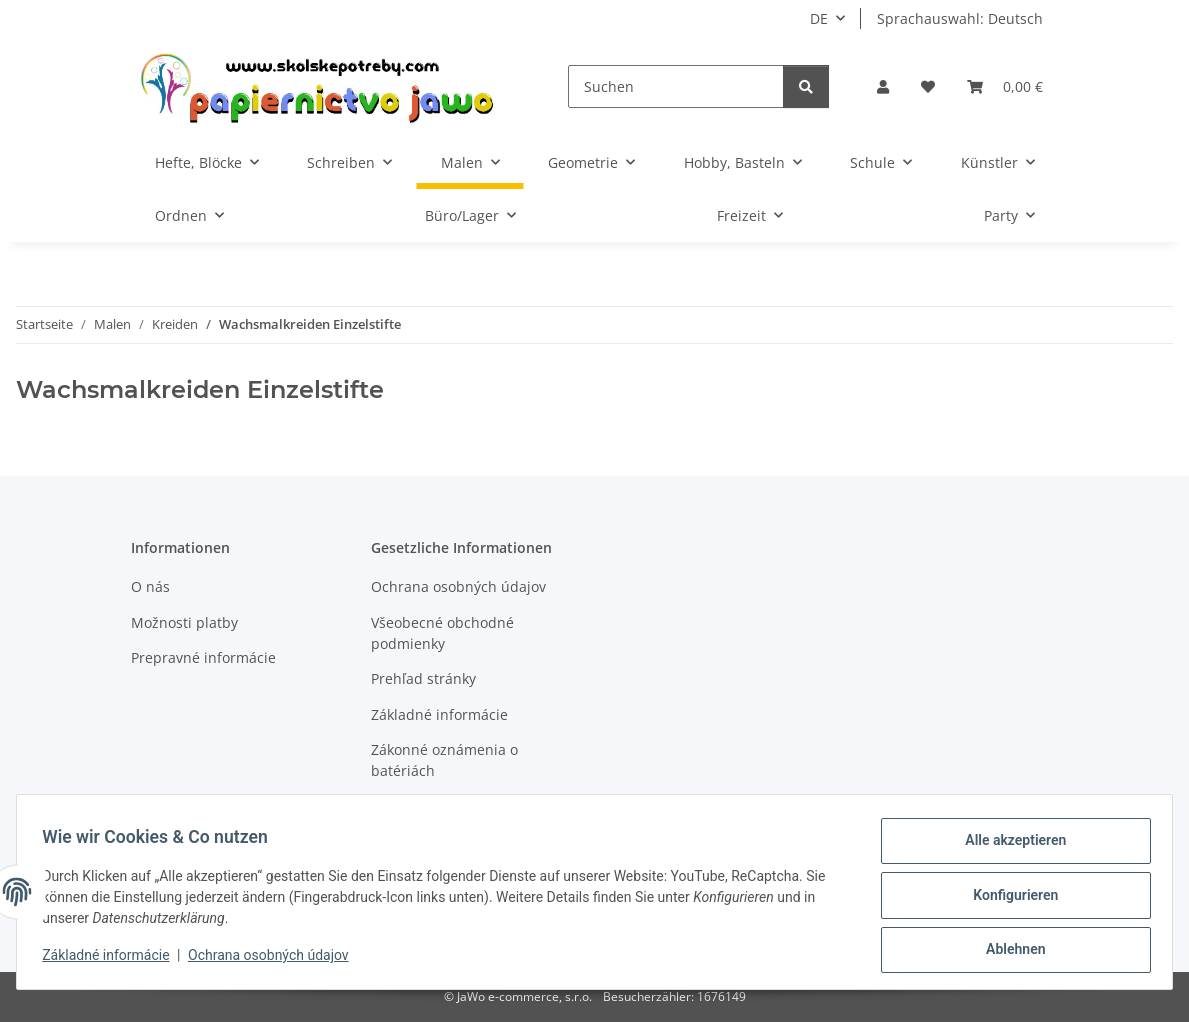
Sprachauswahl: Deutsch (960, 18)
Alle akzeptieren (1008, 847)
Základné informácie (112, 960)
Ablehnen (1008, 951)
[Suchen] (675, 86)
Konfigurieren (1008, 899)
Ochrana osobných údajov (275, 960)
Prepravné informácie (203, 657)
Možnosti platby (184, 622)
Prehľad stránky (423, 678)
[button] (883, 86)
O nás (150, 586)
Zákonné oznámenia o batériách (444, 760)
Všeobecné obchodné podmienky (442, 633)
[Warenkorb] (1005, 86)
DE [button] (819, 18)
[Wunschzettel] (928, 86)
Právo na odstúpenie (440, 805)
